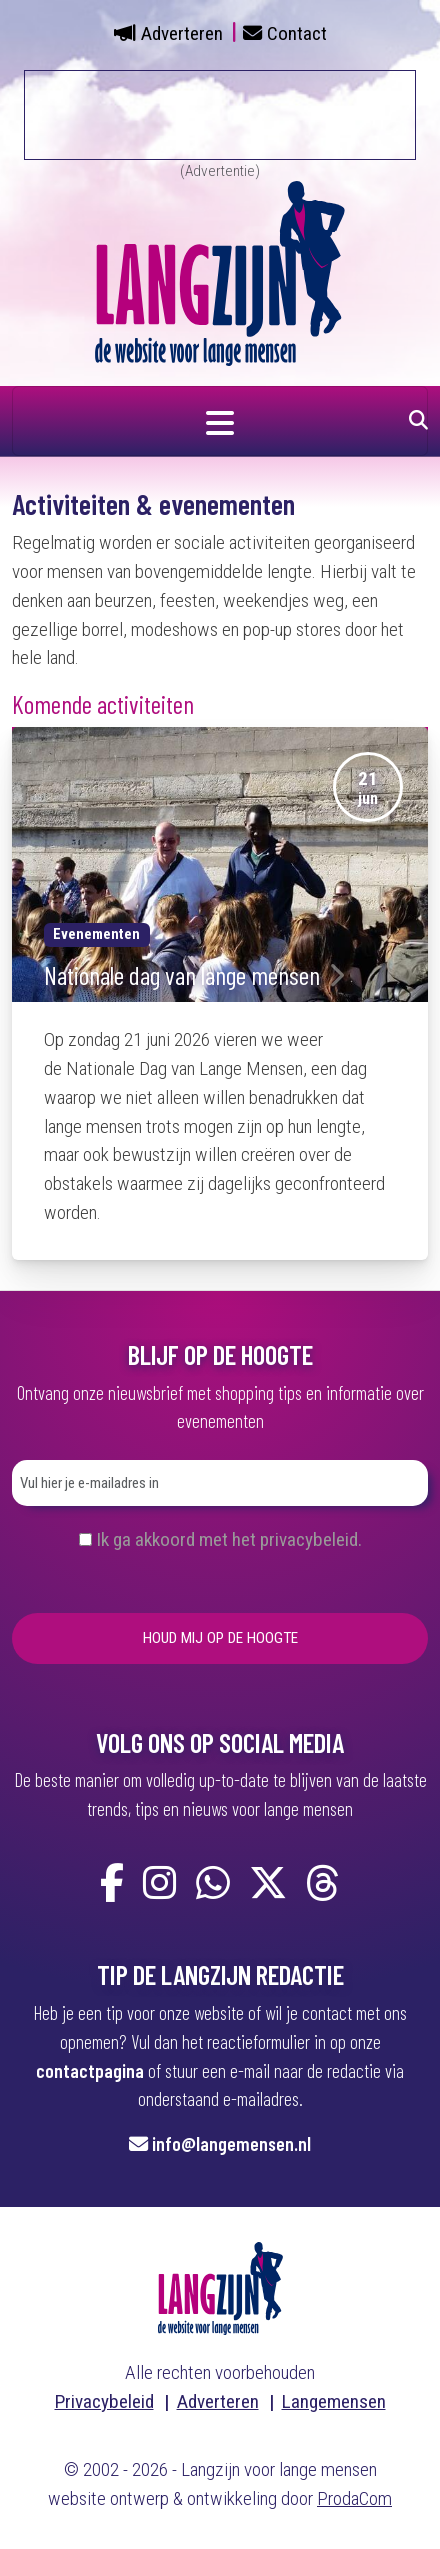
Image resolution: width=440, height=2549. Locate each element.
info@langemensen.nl (231, 2143)
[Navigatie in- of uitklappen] (220, 421)
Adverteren (182, 33)
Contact (297, 33)
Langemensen (334, 2401)
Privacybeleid (104, 2401)
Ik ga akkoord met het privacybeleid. (229, 1539)
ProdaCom (354, 2498)
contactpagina (90, 2070)
